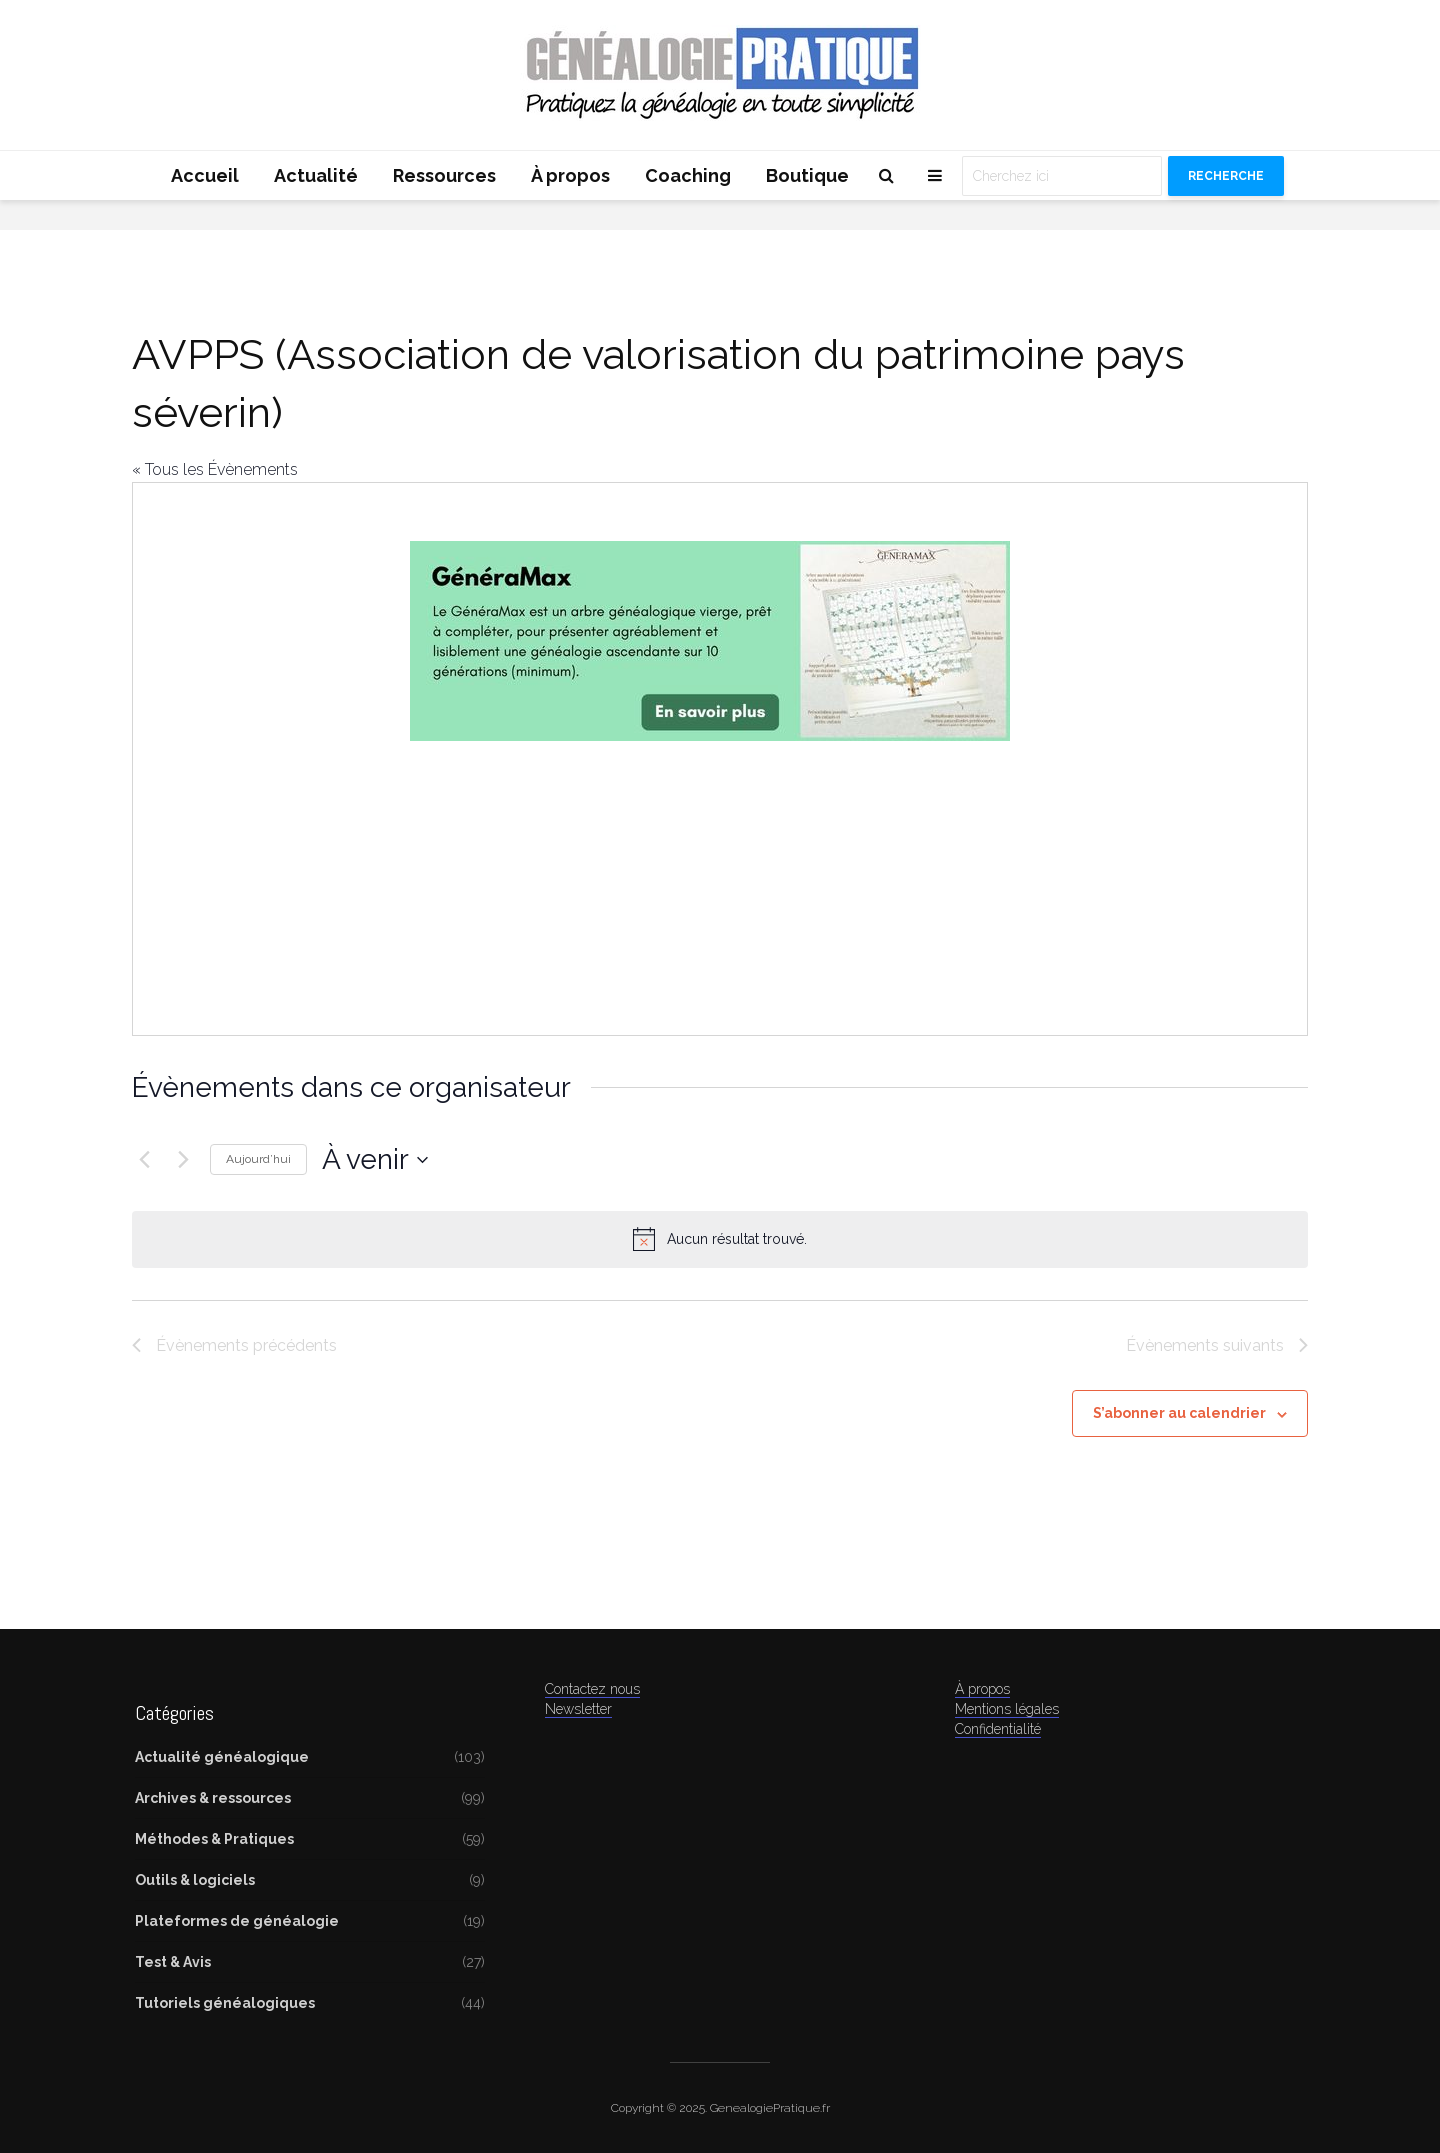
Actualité (316, 175)
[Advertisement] (709, 863)
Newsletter (578, 1709)
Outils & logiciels (195, 1880)
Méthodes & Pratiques (214, 1839)
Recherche (1226, 176)
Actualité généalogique (222, 1757)
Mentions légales (1007, 1709)
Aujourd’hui (258, 1159)
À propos (570, 175)
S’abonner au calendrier (1179, 1413)
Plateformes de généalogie (237, 1921)
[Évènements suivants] (183, 1160)
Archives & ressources (213, 1798)
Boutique (807, 175)
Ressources (444, 175)
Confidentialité (998, 1729)
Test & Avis (173, 1962)
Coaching (688, 175)
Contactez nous (592, 1689)
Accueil (205, 175)
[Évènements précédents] (144, 1160)
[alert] (720, 1239)
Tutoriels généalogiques (225, 2003)
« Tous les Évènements (215, 469)
